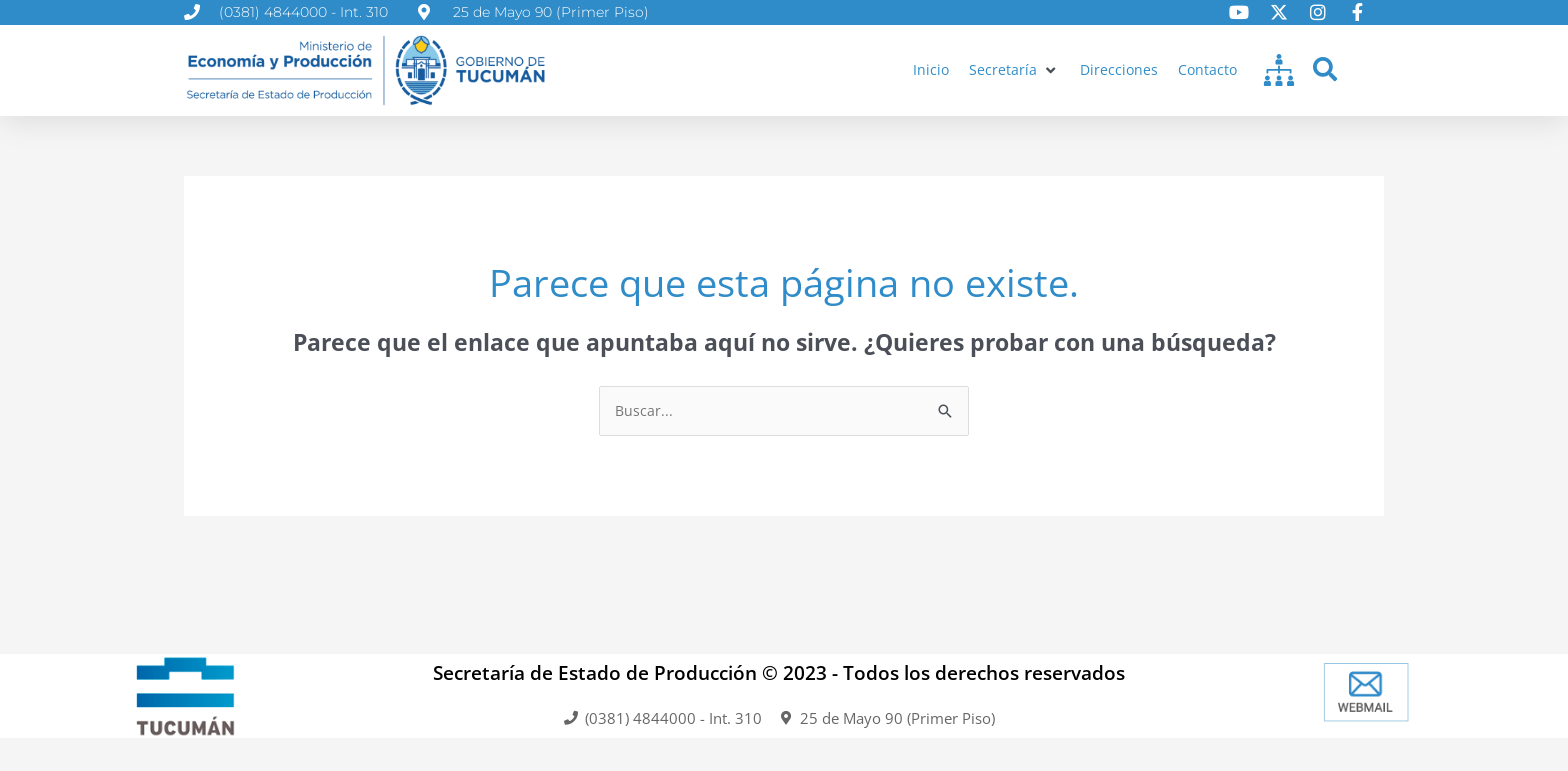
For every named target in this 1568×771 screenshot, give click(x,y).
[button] (1010, 70)
